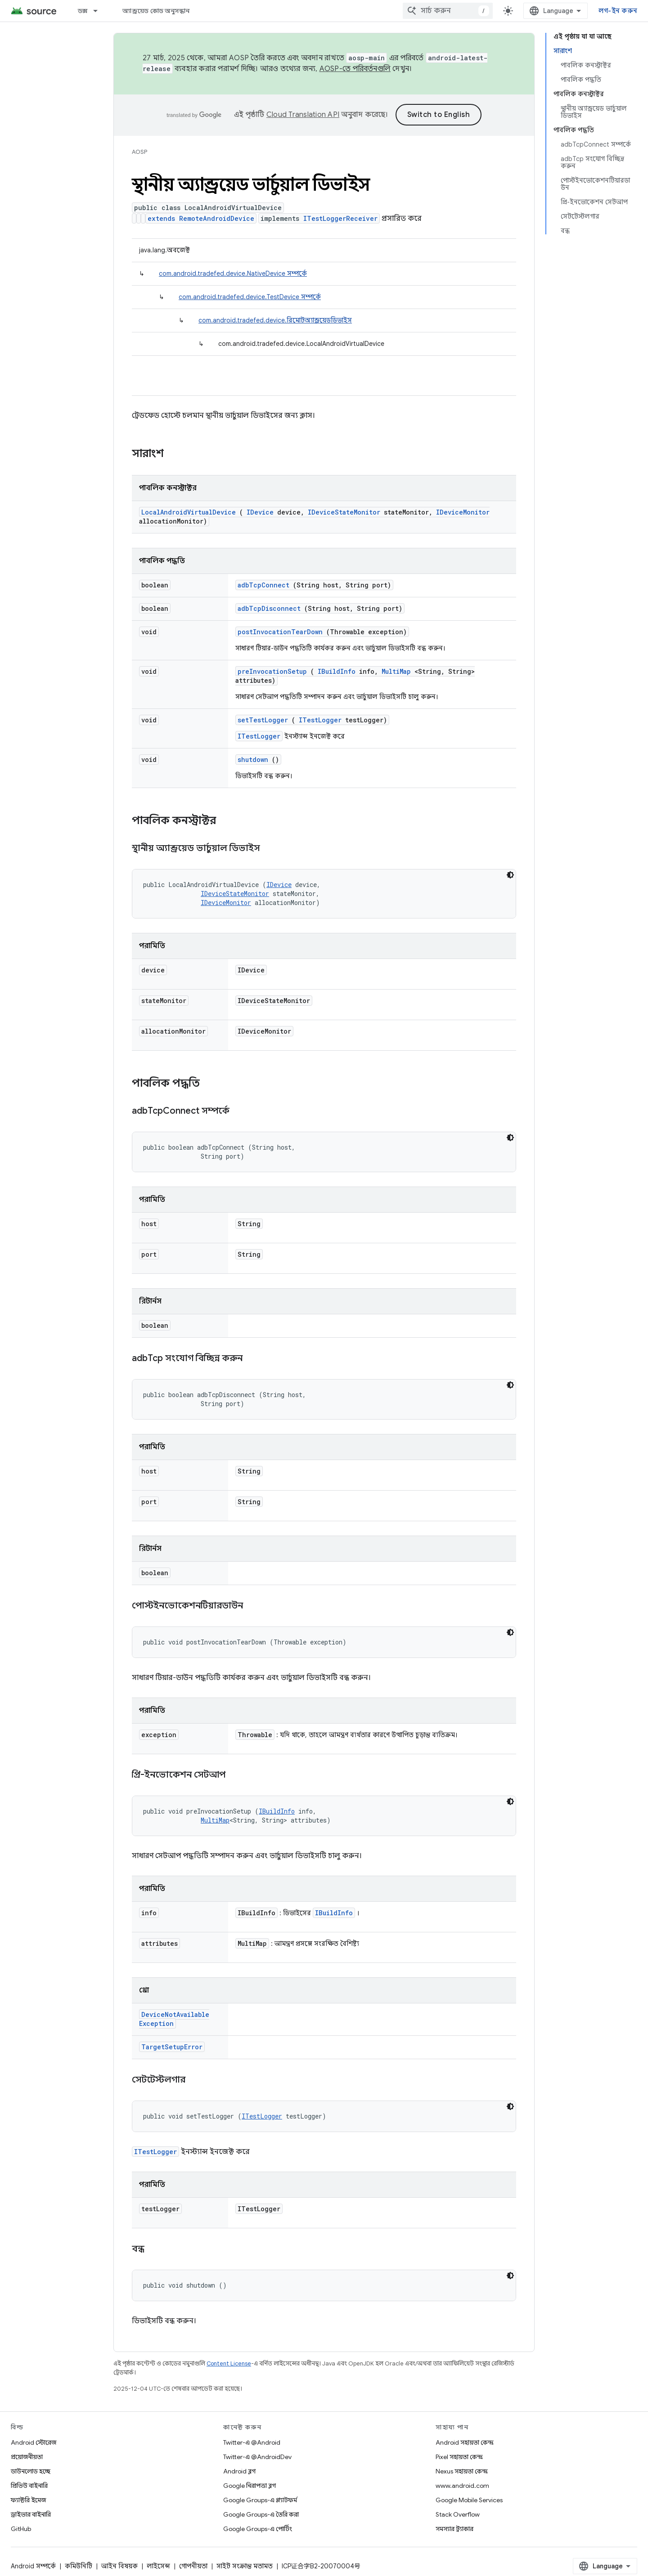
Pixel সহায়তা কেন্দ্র (459, 2457)
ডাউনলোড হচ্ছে (30, 2471)
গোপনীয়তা (193, 2566)
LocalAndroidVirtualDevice (188, 512)
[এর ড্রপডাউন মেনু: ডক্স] (99, 11)
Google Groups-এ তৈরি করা (261, 2514)
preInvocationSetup (272, 671)
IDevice (260, 512)
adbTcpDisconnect (269, 608)
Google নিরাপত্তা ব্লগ (249, 2486)
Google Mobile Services (469, 2500)
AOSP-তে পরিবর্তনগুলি (355, 68)
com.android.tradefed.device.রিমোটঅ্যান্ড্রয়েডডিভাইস (275, 320)
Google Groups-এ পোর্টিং (257, 2529)
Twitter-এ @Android (251, 2442)
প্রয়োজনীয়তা (27, 2457)
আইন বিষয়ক (119, 2566)
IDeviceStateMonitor (344, 512)
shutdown (253, 759)
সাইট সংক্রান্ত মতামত (244, 2566)
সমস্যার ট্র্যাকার (454, 2529)
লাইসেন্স (158, 2566)
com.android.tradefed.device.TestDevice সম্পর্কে (250, 297)
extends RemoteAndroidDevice (201, 218)
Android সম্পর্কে (33, 2566)
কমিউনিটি (78, 2566)
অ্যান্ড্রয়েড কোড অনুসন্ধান (155, 11)
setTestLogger (263, 720)
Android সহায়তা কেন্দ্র (465, 2442)
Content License (229, 2363)
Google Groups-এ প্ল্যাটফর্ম (260, 2500)
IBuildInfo (337, 671)
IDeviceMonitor (463, 512)
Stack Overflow (458, 2514)
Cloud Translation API (302, 114)
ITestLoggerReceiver (340, 218)
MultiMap (396, 671)
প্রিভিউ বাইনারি (29, 2486)
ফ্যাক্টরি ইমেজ (28, 2500)
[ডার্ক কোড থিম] (510, 874)
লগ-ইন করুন (617, 11)
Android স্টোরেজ (33, 2442)
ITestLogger (320, 720)
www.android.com (462, 2486)
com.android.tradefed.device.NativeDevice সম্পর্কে (233, 273)
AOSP (139, 152)
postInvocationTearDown (280, 631)
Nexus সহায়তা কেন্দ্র (462, 2471)
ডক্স (83, 11)
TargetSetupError (171, 2047)
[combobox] (448, 11)
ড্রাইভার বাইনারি (31, 2514)
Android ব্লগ (239, 2471)
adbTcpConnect (263, 585)
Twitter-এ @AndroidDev (257, 2457)
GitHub (21, 2529)
